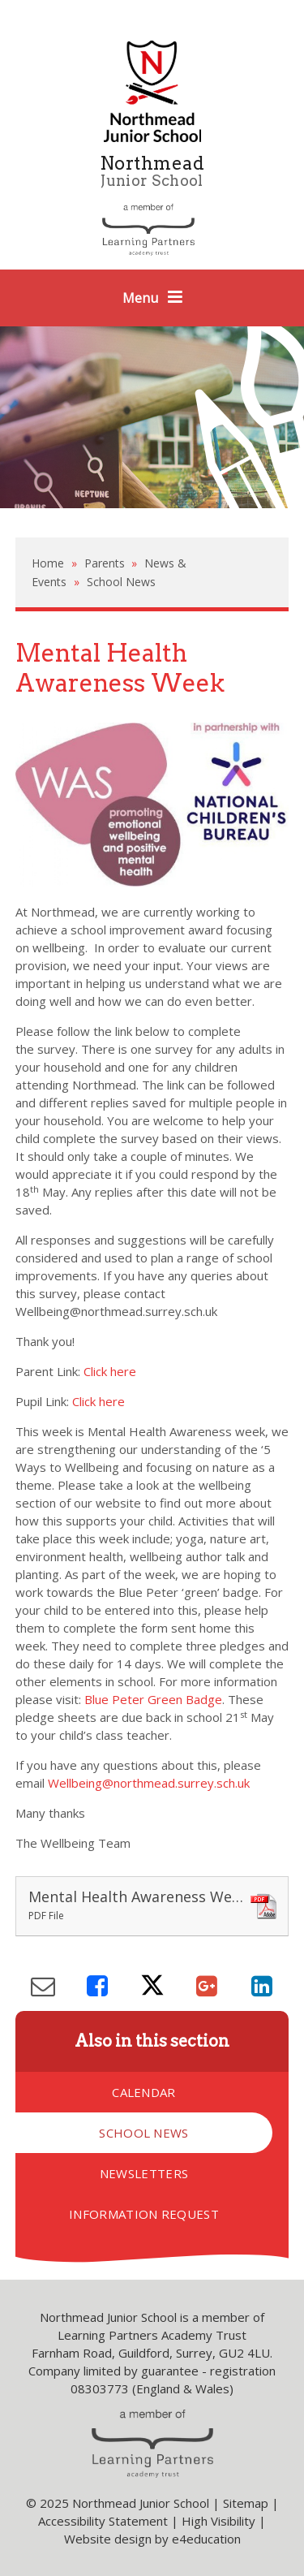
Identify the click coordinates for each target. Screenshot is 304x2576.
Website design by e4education (152, 2539)
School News (121, 581)
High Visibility (218, 2521)
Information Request (144, 2214)
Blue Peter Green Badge (153, 1699)
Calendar (143, 2092)
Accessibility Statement (103, 2521)
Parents (104, 563)
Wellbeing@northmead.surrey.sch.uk (149, 1783)
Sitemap (245, 2503)
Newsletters (144, 2173)
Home (48, 563)
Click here (109, 1371)
